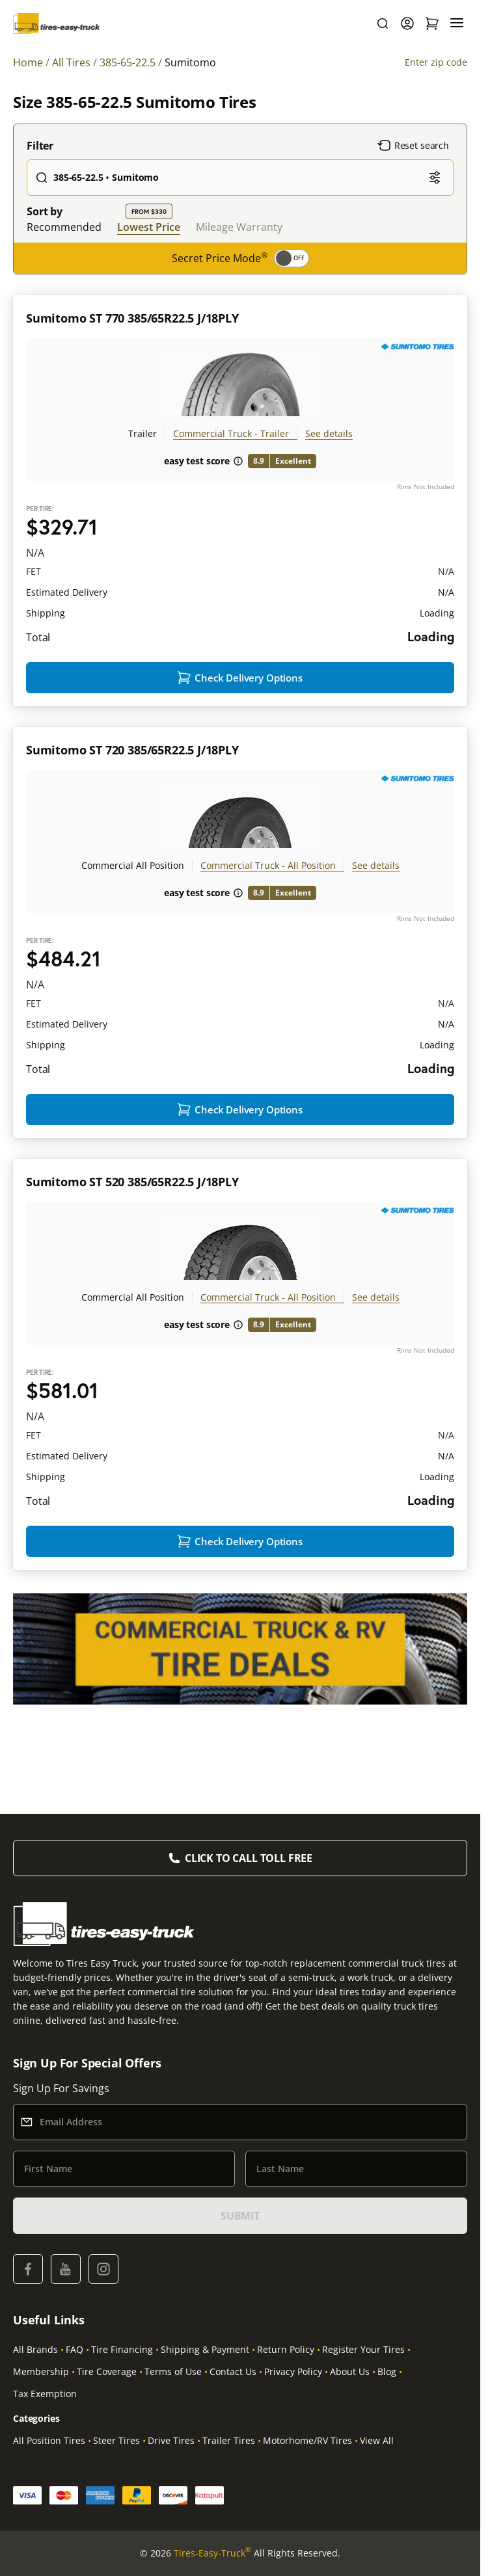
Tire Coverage (107, 2371)
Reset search (413, 145)
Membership (41, 2371)
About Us (350, 2371)
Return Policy (285, 2349)
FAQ (74, 2349)
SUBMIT (240, 2216)
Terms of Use (173, 2371)
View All (377, 2440)
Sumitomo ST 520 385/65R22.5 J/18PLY (132, 1181)
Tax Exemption (45, 2393)
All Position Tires (49, 2440)
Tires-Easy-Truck (212, 2553)
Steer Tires (116, 2440)
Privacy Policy (293, 2371)
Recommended (64, 227)
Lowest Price (148, 226)
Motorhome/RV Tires (307, 2440)
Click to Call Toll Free (248, 1858)
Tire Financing (122, 2349)
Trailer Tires (228, 2440)
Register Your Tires (363, 2349)
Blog (386, 2371)
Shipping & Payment (205, 2349)
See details (329, 433)
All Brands (35, 2349)
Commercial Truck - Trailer (231, 433)
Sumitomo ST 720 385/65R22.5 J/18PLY (132, 750)
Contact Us (233, 2371)
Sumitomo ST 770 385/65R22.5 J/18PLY (132, 318)
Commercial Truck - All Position (268, 865)
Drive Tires (171, 2440)
